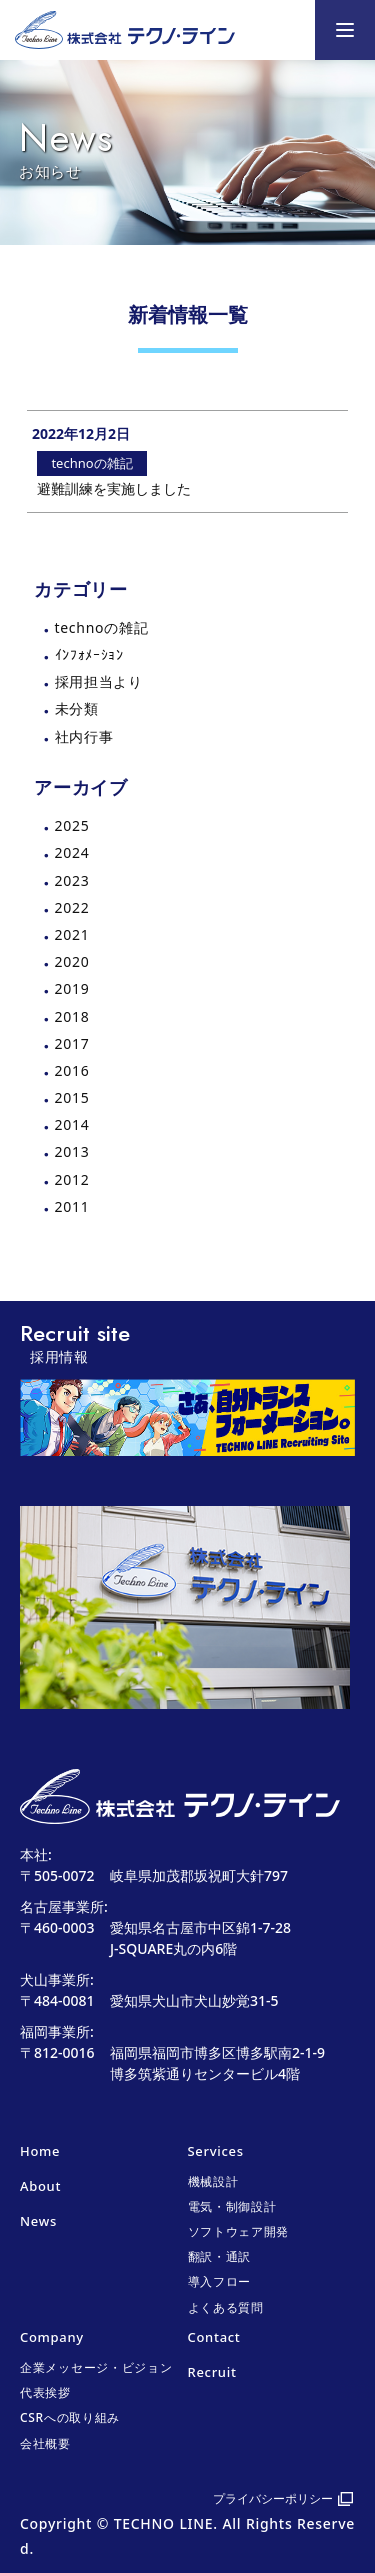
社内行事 (84, 736)
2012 (72, 1179)
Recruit (212, 2372)
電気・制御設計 (232, 2206)
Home (40, 2151)
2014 (72, 1124)
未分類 (77, 708)
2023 (72, 880)
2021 (72, 934)
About (40, 2186)
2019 (72, 988)
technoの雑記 (102, 627)
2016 (72, 1070)
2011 (72, 1206)
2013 (72, 1151)
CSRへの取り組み (70, 2417)
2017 (72, 1043)
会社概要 (45, 2443)
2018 (72, 1016)
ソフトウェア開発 (239, 2231)
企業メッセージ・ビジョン (96, 2367)
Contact (214, 2337)
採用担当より (99, 681)
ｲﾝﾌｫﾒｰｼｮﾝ (89, 654)
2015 (72, 1097)
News (38, 2221)
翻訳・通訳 (220, 2256)
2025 (72, 825)
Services (216, 2151)
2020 (72, 961)
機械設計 (213, 2181)
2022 (72, 907)
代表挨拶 (45, 2392)
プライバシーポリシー (273, 2498)
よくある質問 (226, 2307)
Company (52, 2337)
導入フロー (220, 2281)
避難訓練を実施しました (114, 488)
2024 (72, 852)
